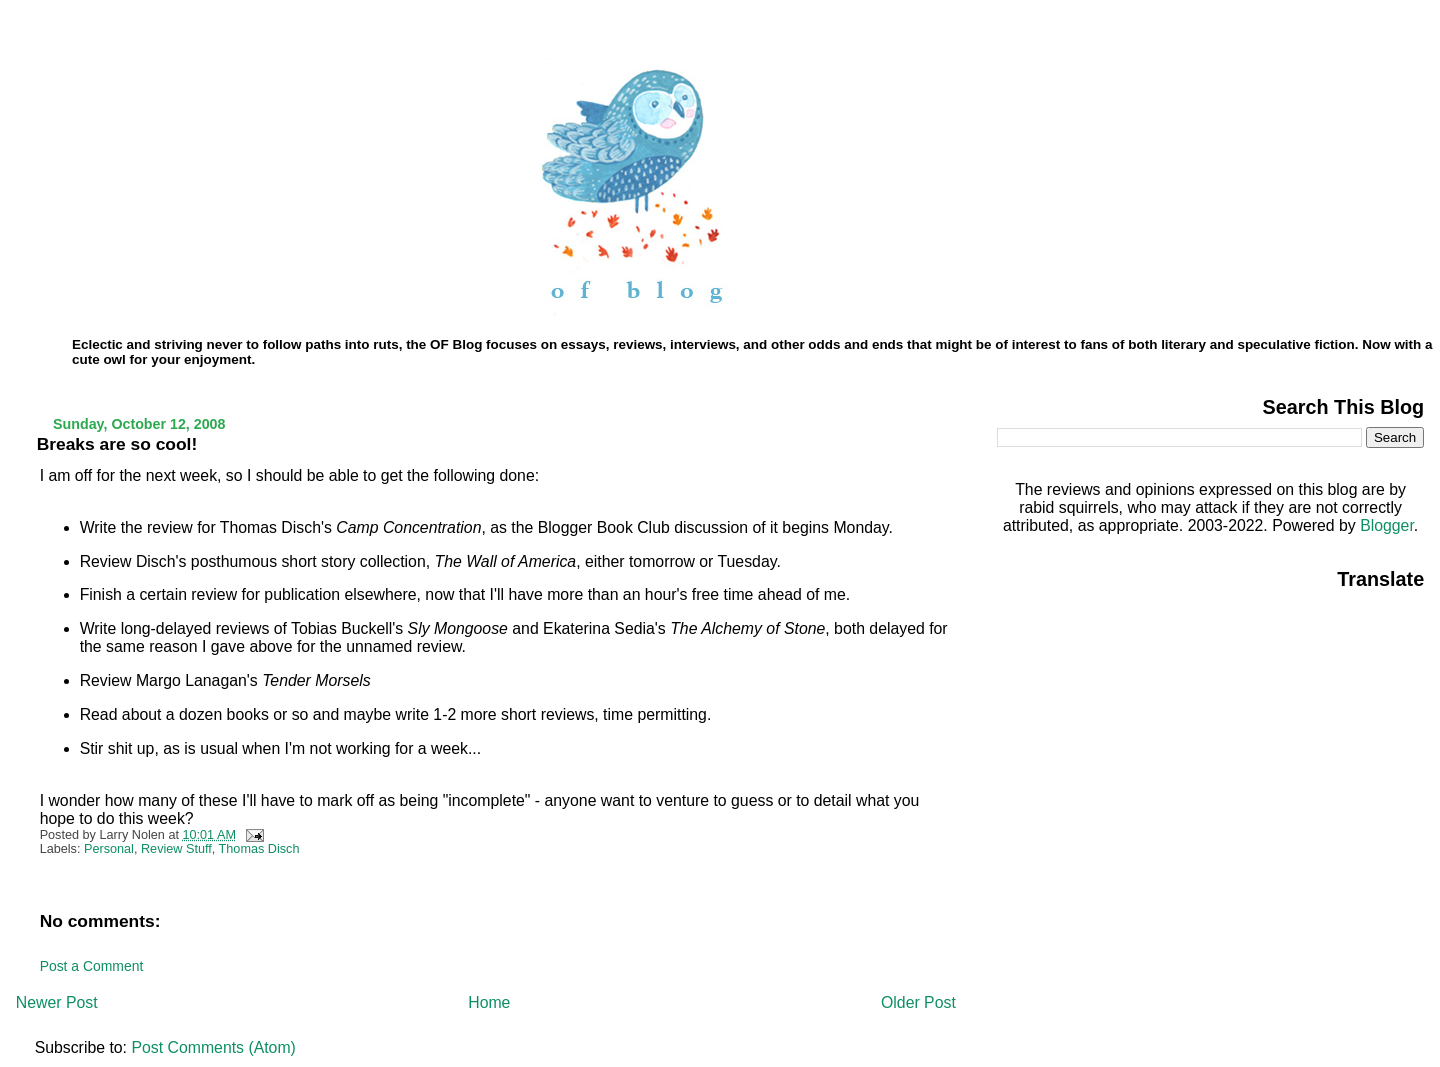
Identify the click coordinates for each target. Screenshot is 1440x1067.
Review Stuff (176, 849)
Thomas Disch (259, 849)
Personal (109, 849)
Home (489, 1002)
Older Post (918, 1002)
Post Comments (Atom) (213, 1047)
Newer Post (57, 1002)
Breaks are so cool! (117, 444)
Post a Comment (92, 966)
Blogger (1387, 525)
